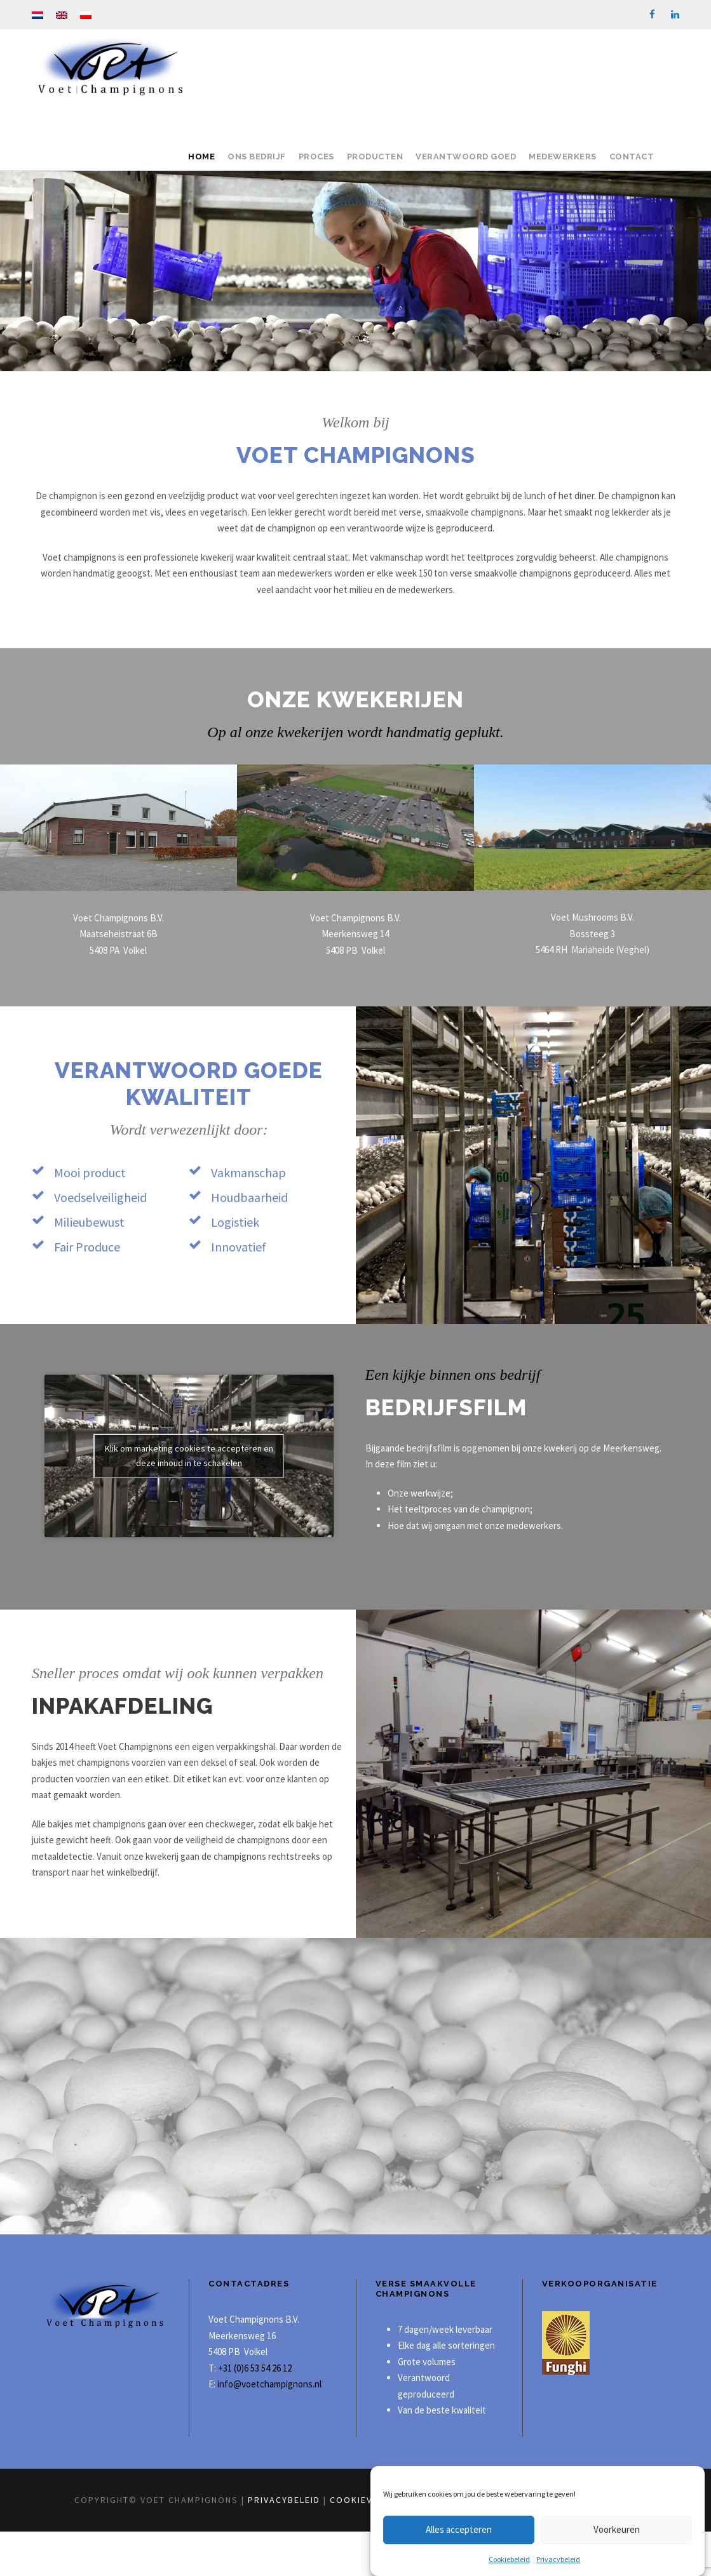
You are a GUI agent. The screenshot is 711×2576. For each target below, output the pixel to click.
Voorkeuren (616, 2529)
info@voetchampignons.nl (268, 2428)
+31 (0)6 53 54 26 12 (255, 2412)
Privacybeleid (558, 2559)
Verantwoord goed (466, 156)
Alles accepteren (459, 2529)
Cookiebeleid (509, 2559)
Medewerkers (563, 156)
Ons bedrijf (256, 156)
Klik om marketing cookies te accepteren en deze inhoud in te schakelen (189, 1456)
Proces (316, 156)
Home (201, 156)
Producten (375, 156)
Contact (631, 156)
